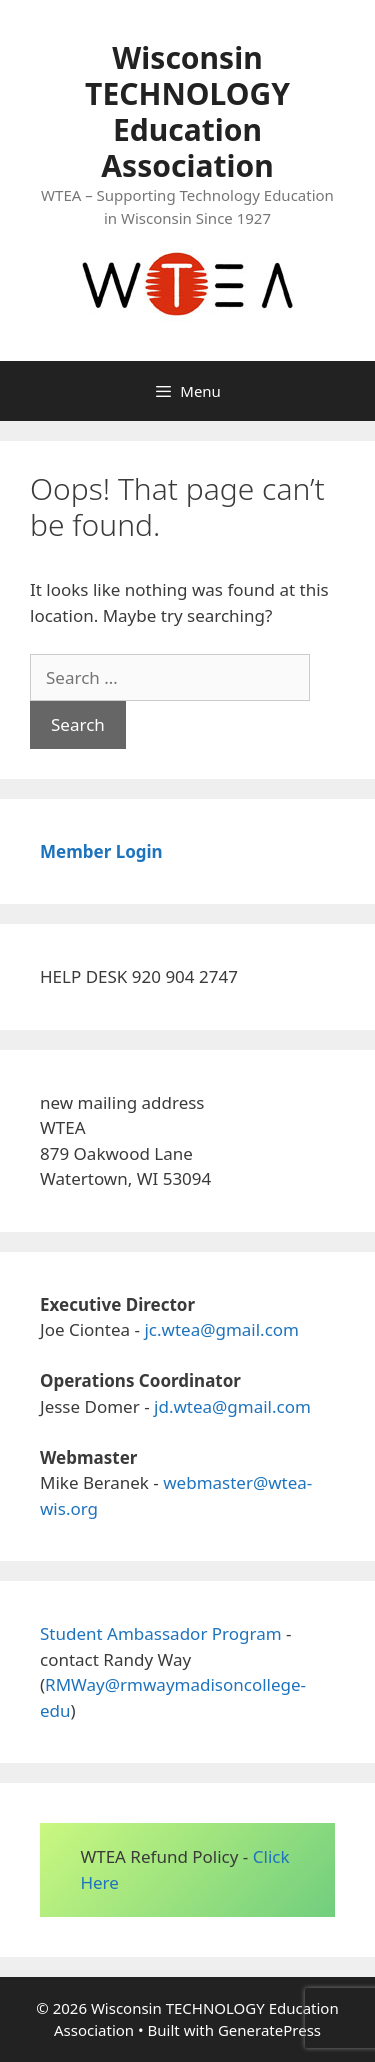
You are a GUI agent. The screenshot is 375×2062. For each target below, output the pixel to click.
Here (99, 1882)
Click (271, 1856)
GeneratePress (269, 2030)
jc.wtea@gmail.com (221, 1329)
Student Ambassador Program (161, 1633)
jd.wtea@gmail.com (232, 1406)
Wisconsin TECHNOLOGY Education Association (187, 111)
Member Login (101, 851)
